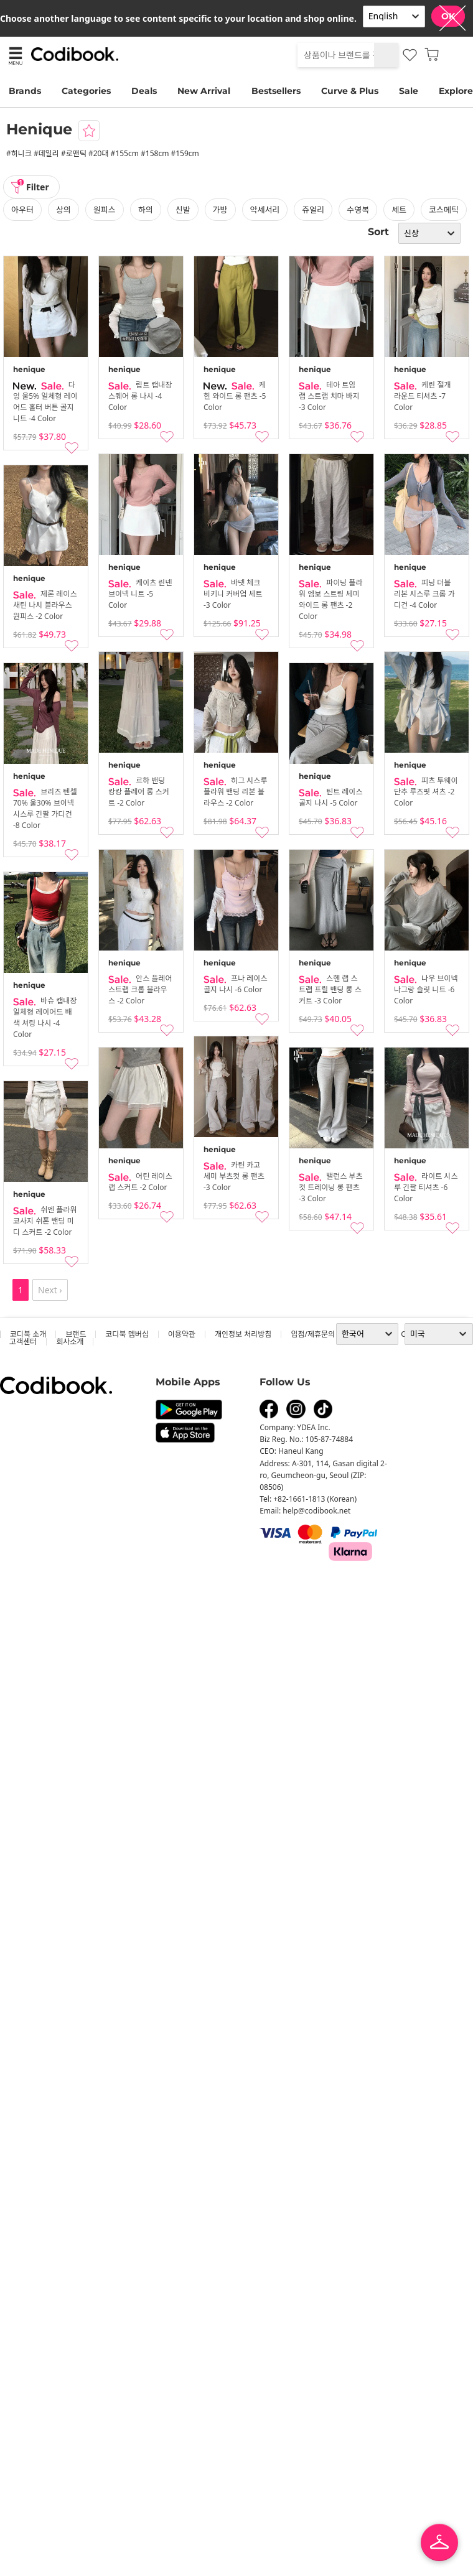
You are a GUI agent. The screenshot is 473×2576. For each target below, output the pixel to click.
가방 (220, 209)
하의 (145, 209)
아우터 (22, 209)
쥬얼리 (313, 209)
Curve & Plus (349, 90)
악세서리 (265, 209)
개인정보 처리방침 (243, 1334)
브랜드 (75, 1334)
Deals (144, 90)
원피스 (104, 209)
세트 (398, 209)
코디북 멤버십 (126, 1334)
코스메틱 (444, 209)
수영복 (358, 209)
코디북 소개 (28, 1334)
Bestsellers (276, 90)
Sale (408, 90)
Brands (25, 90)
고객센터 (23, 1341)
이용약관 (181, 1334)
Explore (456, 90)
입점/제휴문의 (313, 1334)
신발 (183, 209)
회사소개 (69, 1341)
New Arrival (203, 90)
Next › (50, 1290)
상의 (63, 209)
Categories (86, 90)
